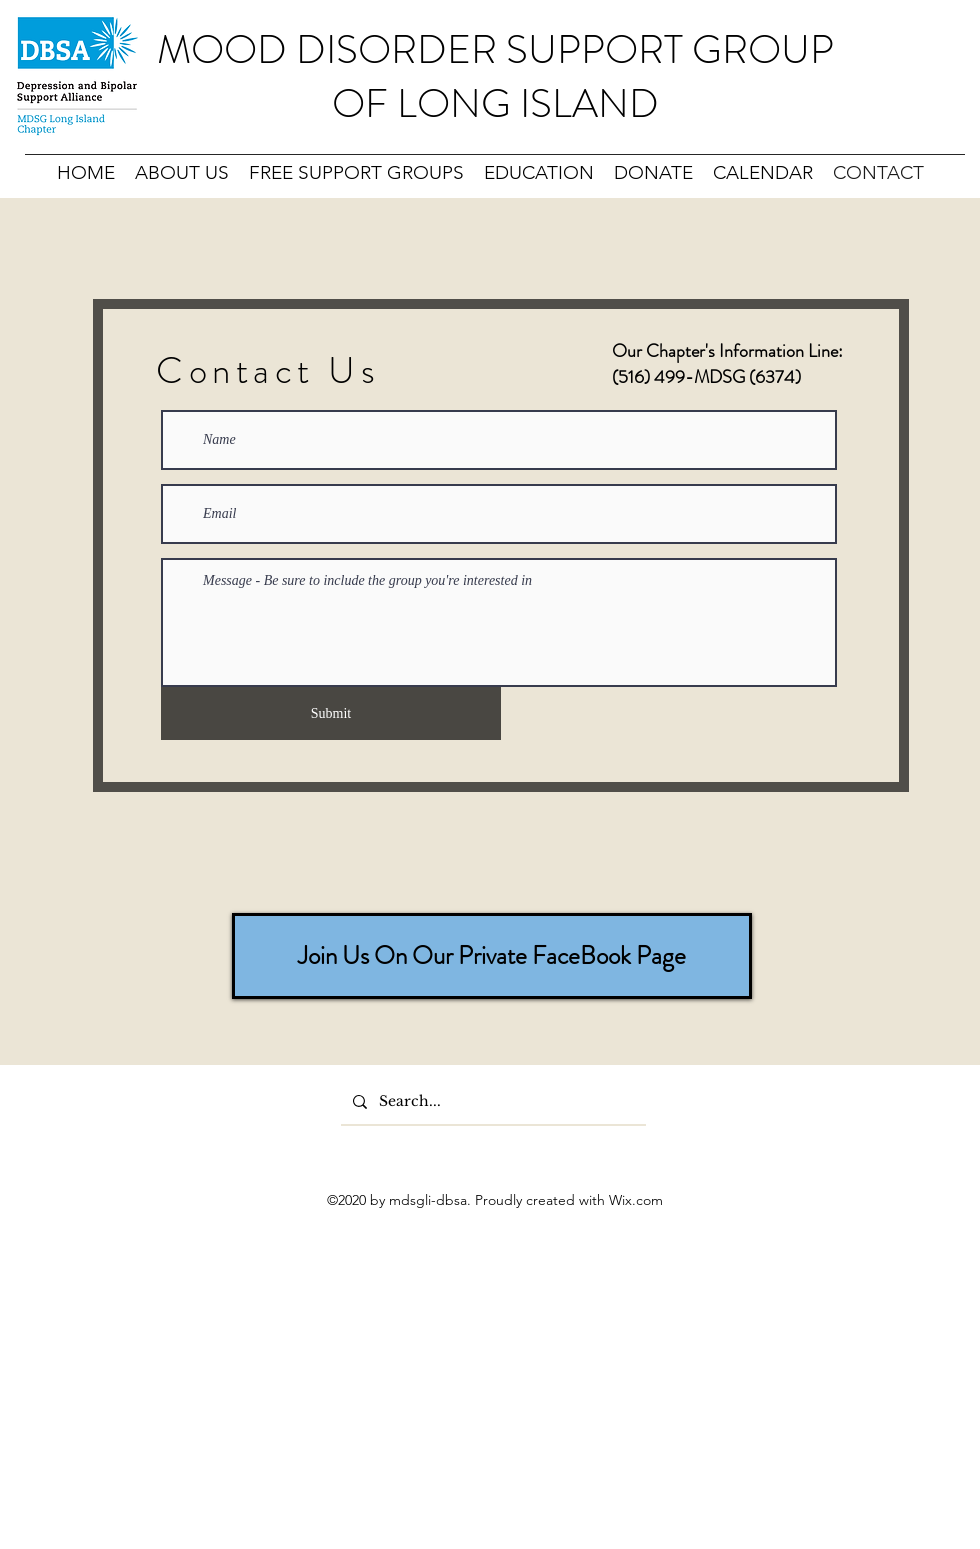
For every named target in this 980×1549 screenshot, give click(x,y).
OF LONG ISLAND (495, 103)
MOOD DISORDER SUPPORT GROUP (495, 49)
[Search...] (491, 1102)
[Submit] (331, 713)
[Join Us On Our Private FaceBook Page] (492, 956)
